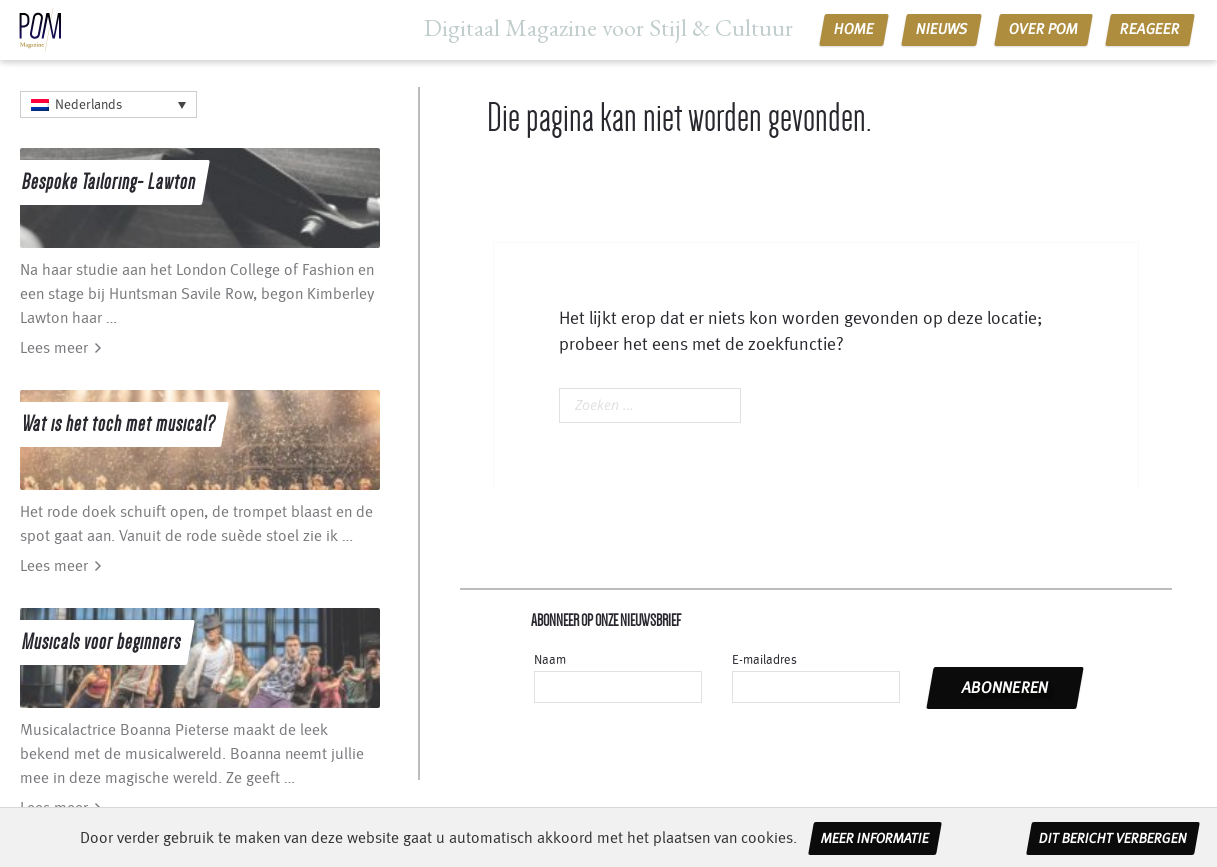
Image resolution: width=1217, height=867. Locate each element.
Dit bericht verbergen (1113, 839)
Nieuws (942, 29)
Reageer (1150, 29)
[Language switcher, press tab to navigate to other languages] (108, 104)
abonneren (1005, 688)
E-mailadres (764, 660)
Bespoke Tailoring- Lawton (109, 182)
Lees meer (54, 348)
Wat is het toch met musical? (118, 424)
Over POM (1044, 29)
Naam (550, 660)
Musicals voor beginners (101, 642)
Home (854, 29)
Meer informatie (875, 839)
